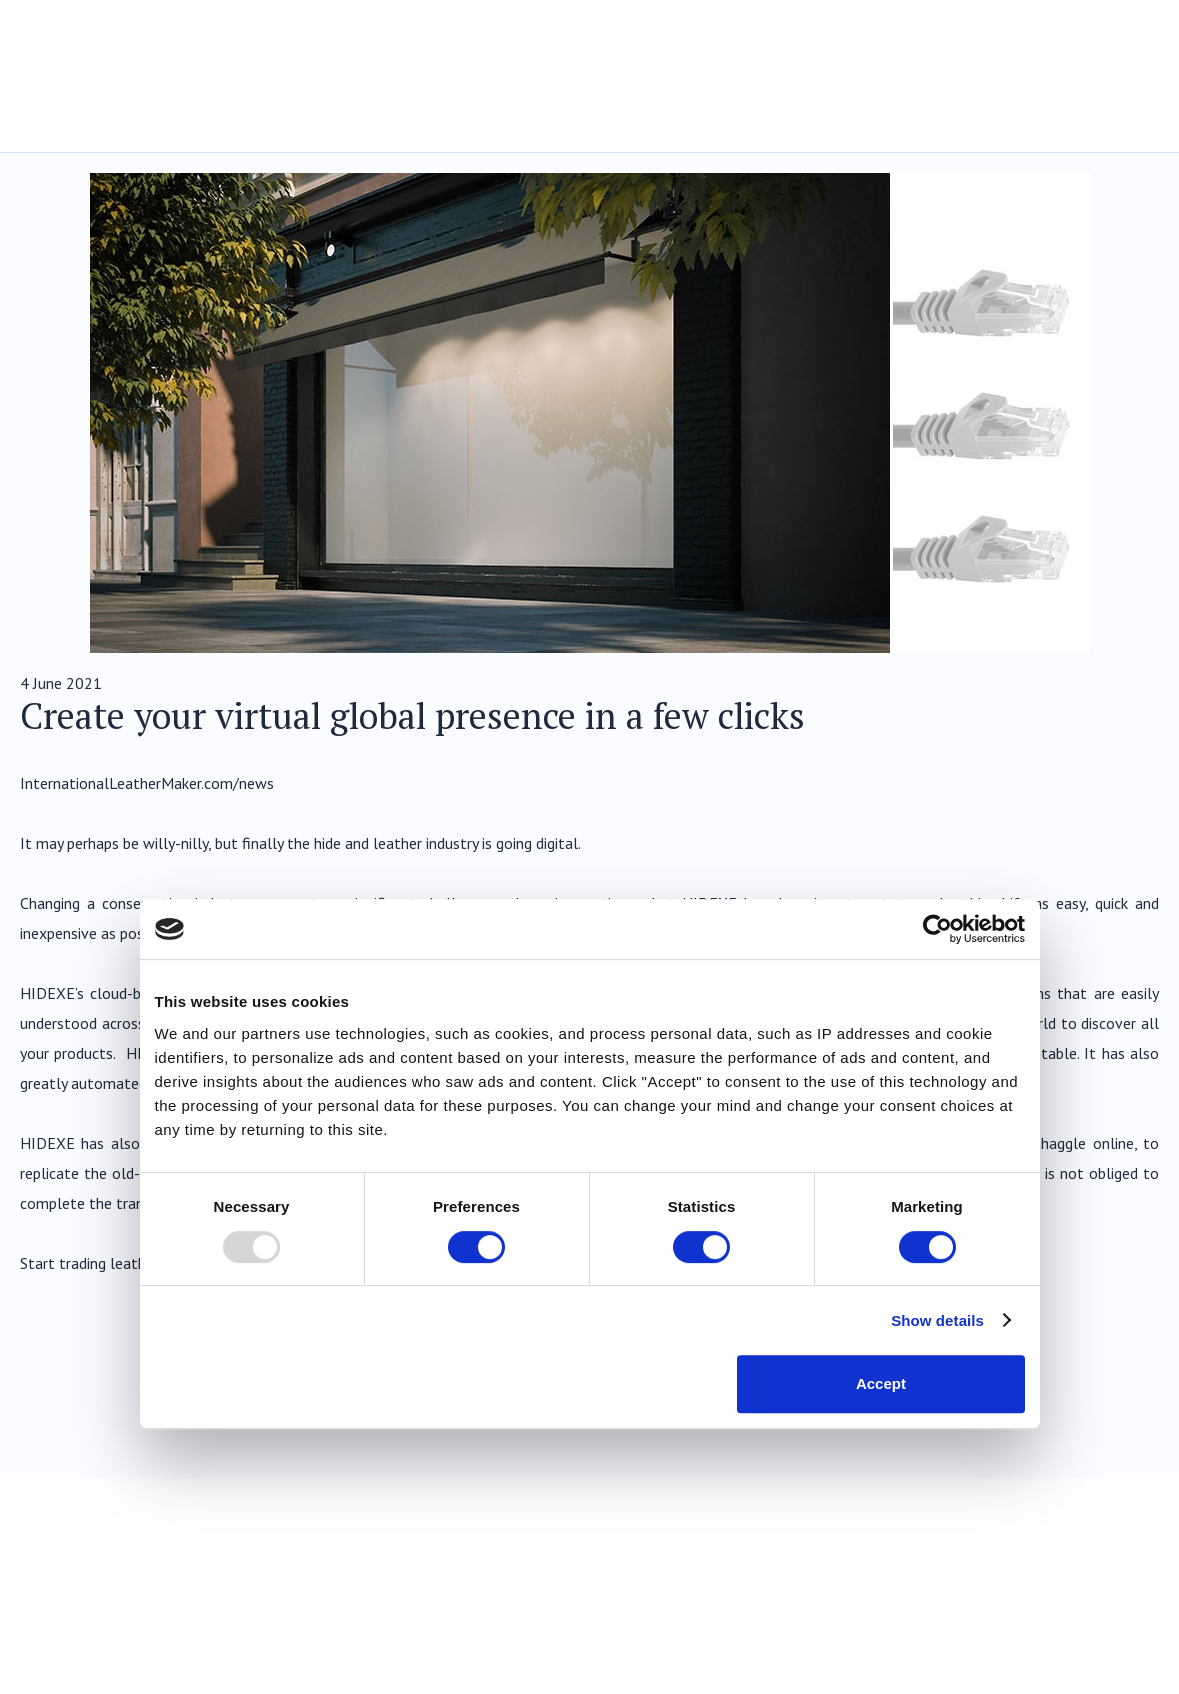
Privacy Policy (1048, 1655)
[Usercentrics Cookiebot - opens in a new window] (937, 929)
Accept (881, 1383)
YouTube (959, 1593)
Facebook (1019, 1593)
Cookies (1135, 1655)
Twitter (1079, 1593)
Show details (937, 1320)
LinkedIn (1139, 1593)
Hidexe (120, 57)
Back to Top (1096, 1508)
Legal (968, 1655)
